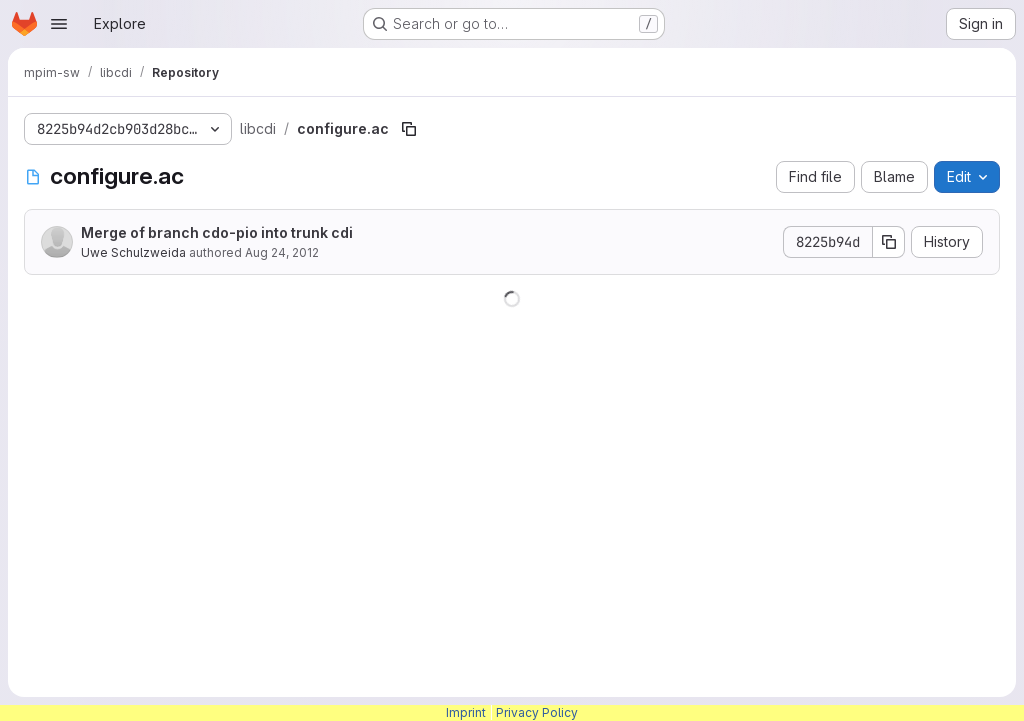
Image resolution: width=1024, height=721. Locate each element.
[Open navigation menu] (59, 24)
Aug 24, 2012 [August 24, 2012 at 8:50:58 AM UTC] (282, 252)
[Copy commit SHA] (889, 242)
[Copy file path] (409, 129)
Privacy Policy (537, 712)
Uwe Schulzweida (133, 252)
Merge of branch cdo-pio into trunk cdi (217, 232)
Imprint (466, 712)
